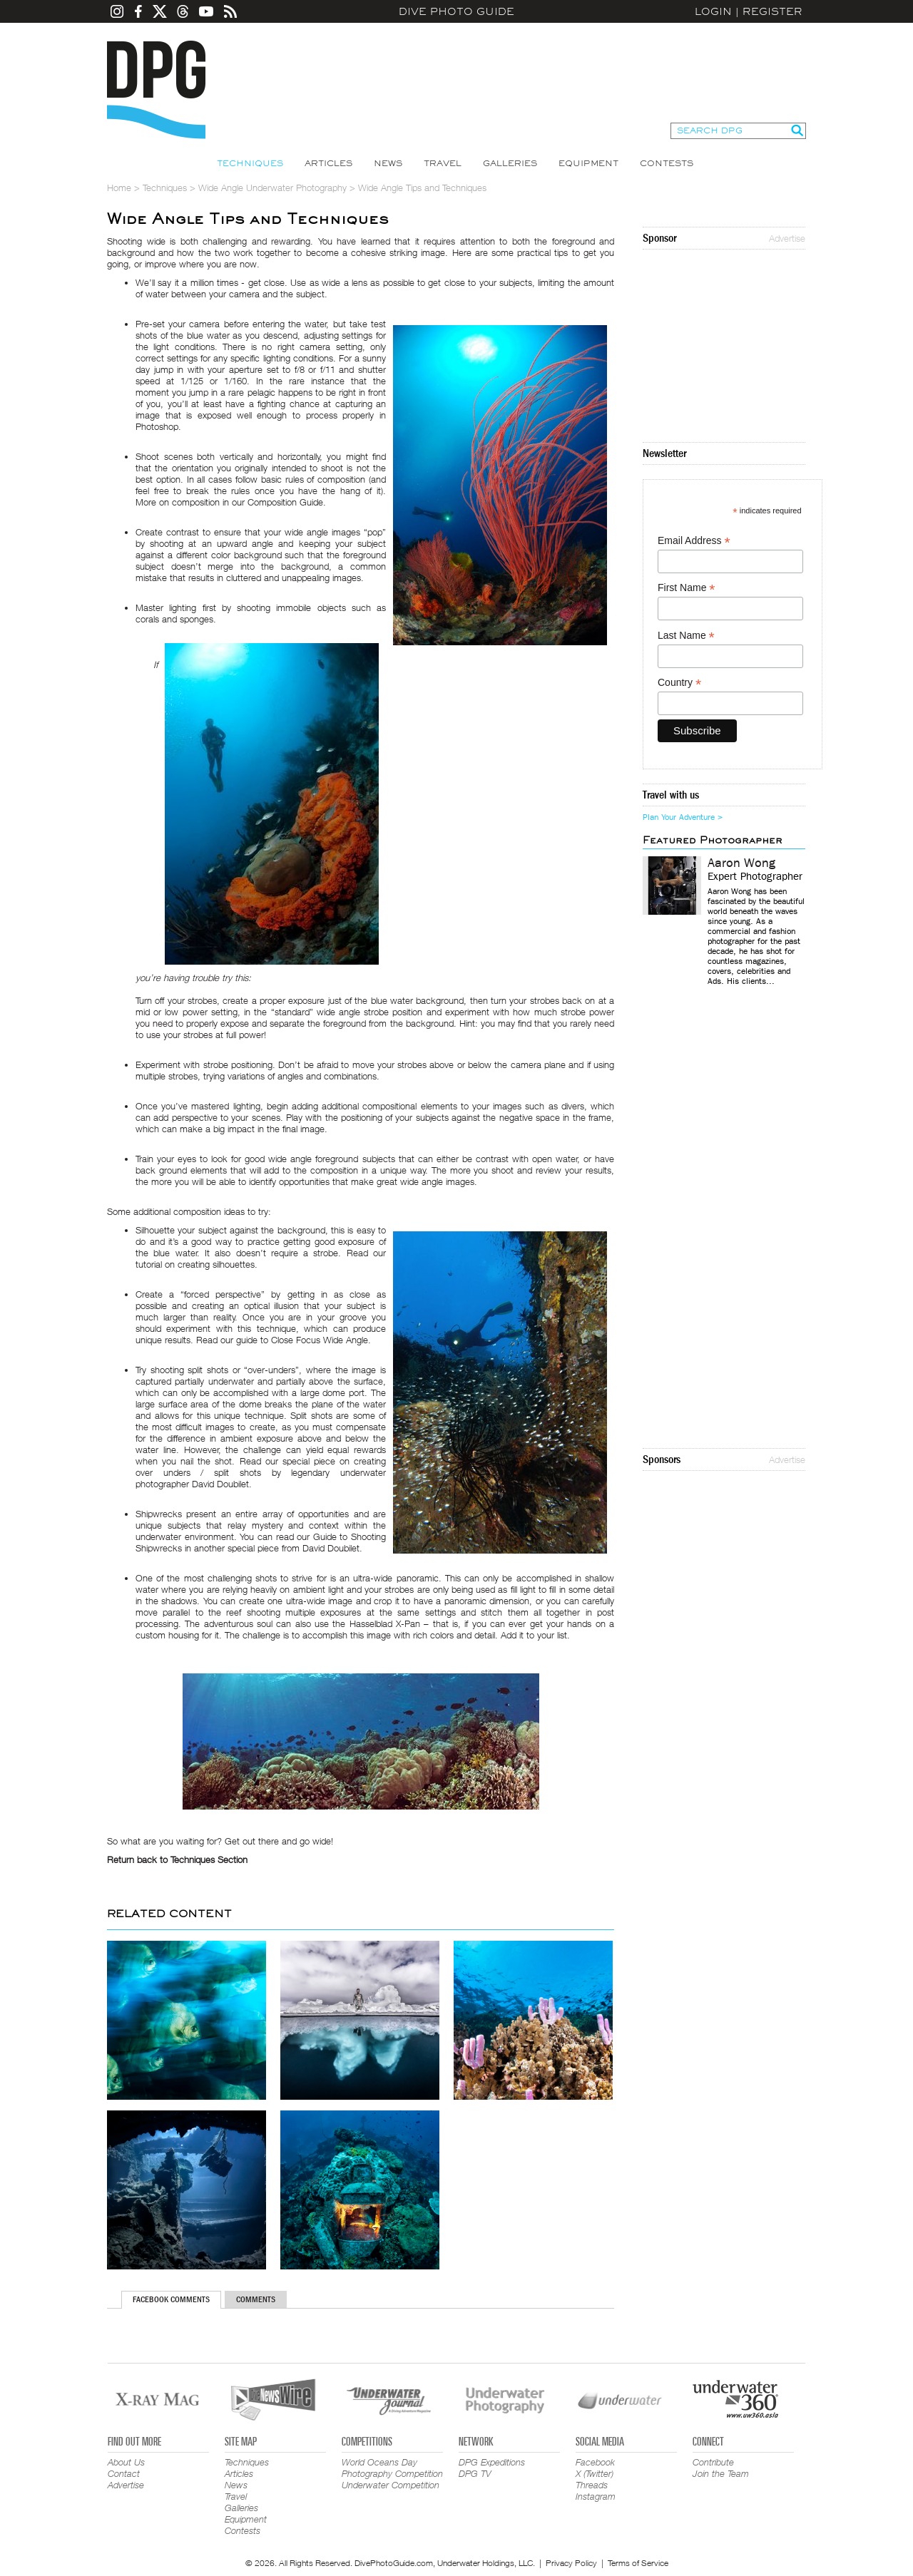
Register (772, 11)
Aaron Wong (741, 863)
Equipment (588, 163)
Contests (666, 163)
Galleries (510, 163)
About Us (126, 2462)
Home (119, 187)
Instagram (596, 2496)
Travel (442, 163)
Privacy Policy (571, 2562)
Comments (255, 2299)
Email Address (694, 541)
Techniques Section (209, 1859)
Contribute (713, 2462)
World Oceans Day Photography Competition (392, 2467)
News (388, 163)
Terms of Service (638, 2562)
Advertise (787, 238)
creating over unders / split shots (261, 1466)
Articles (328, 163)
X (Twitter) (594, 2473)
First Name (686, 588)
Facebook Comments (171, 2299)
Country (679, 682)
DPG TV (475, 2473)
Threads (592, 2484)
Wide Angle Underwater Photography (272, 187)
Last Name (686, 635)
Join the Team (721, 2473)
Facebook (595, 2462)
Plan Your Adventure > (683, 817)
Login (713, 11)
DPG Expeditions (492, 2462)
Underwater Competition (390, 2484)
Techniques (250, 163)
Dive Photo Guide (456, 11)
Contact (124, 2473)
